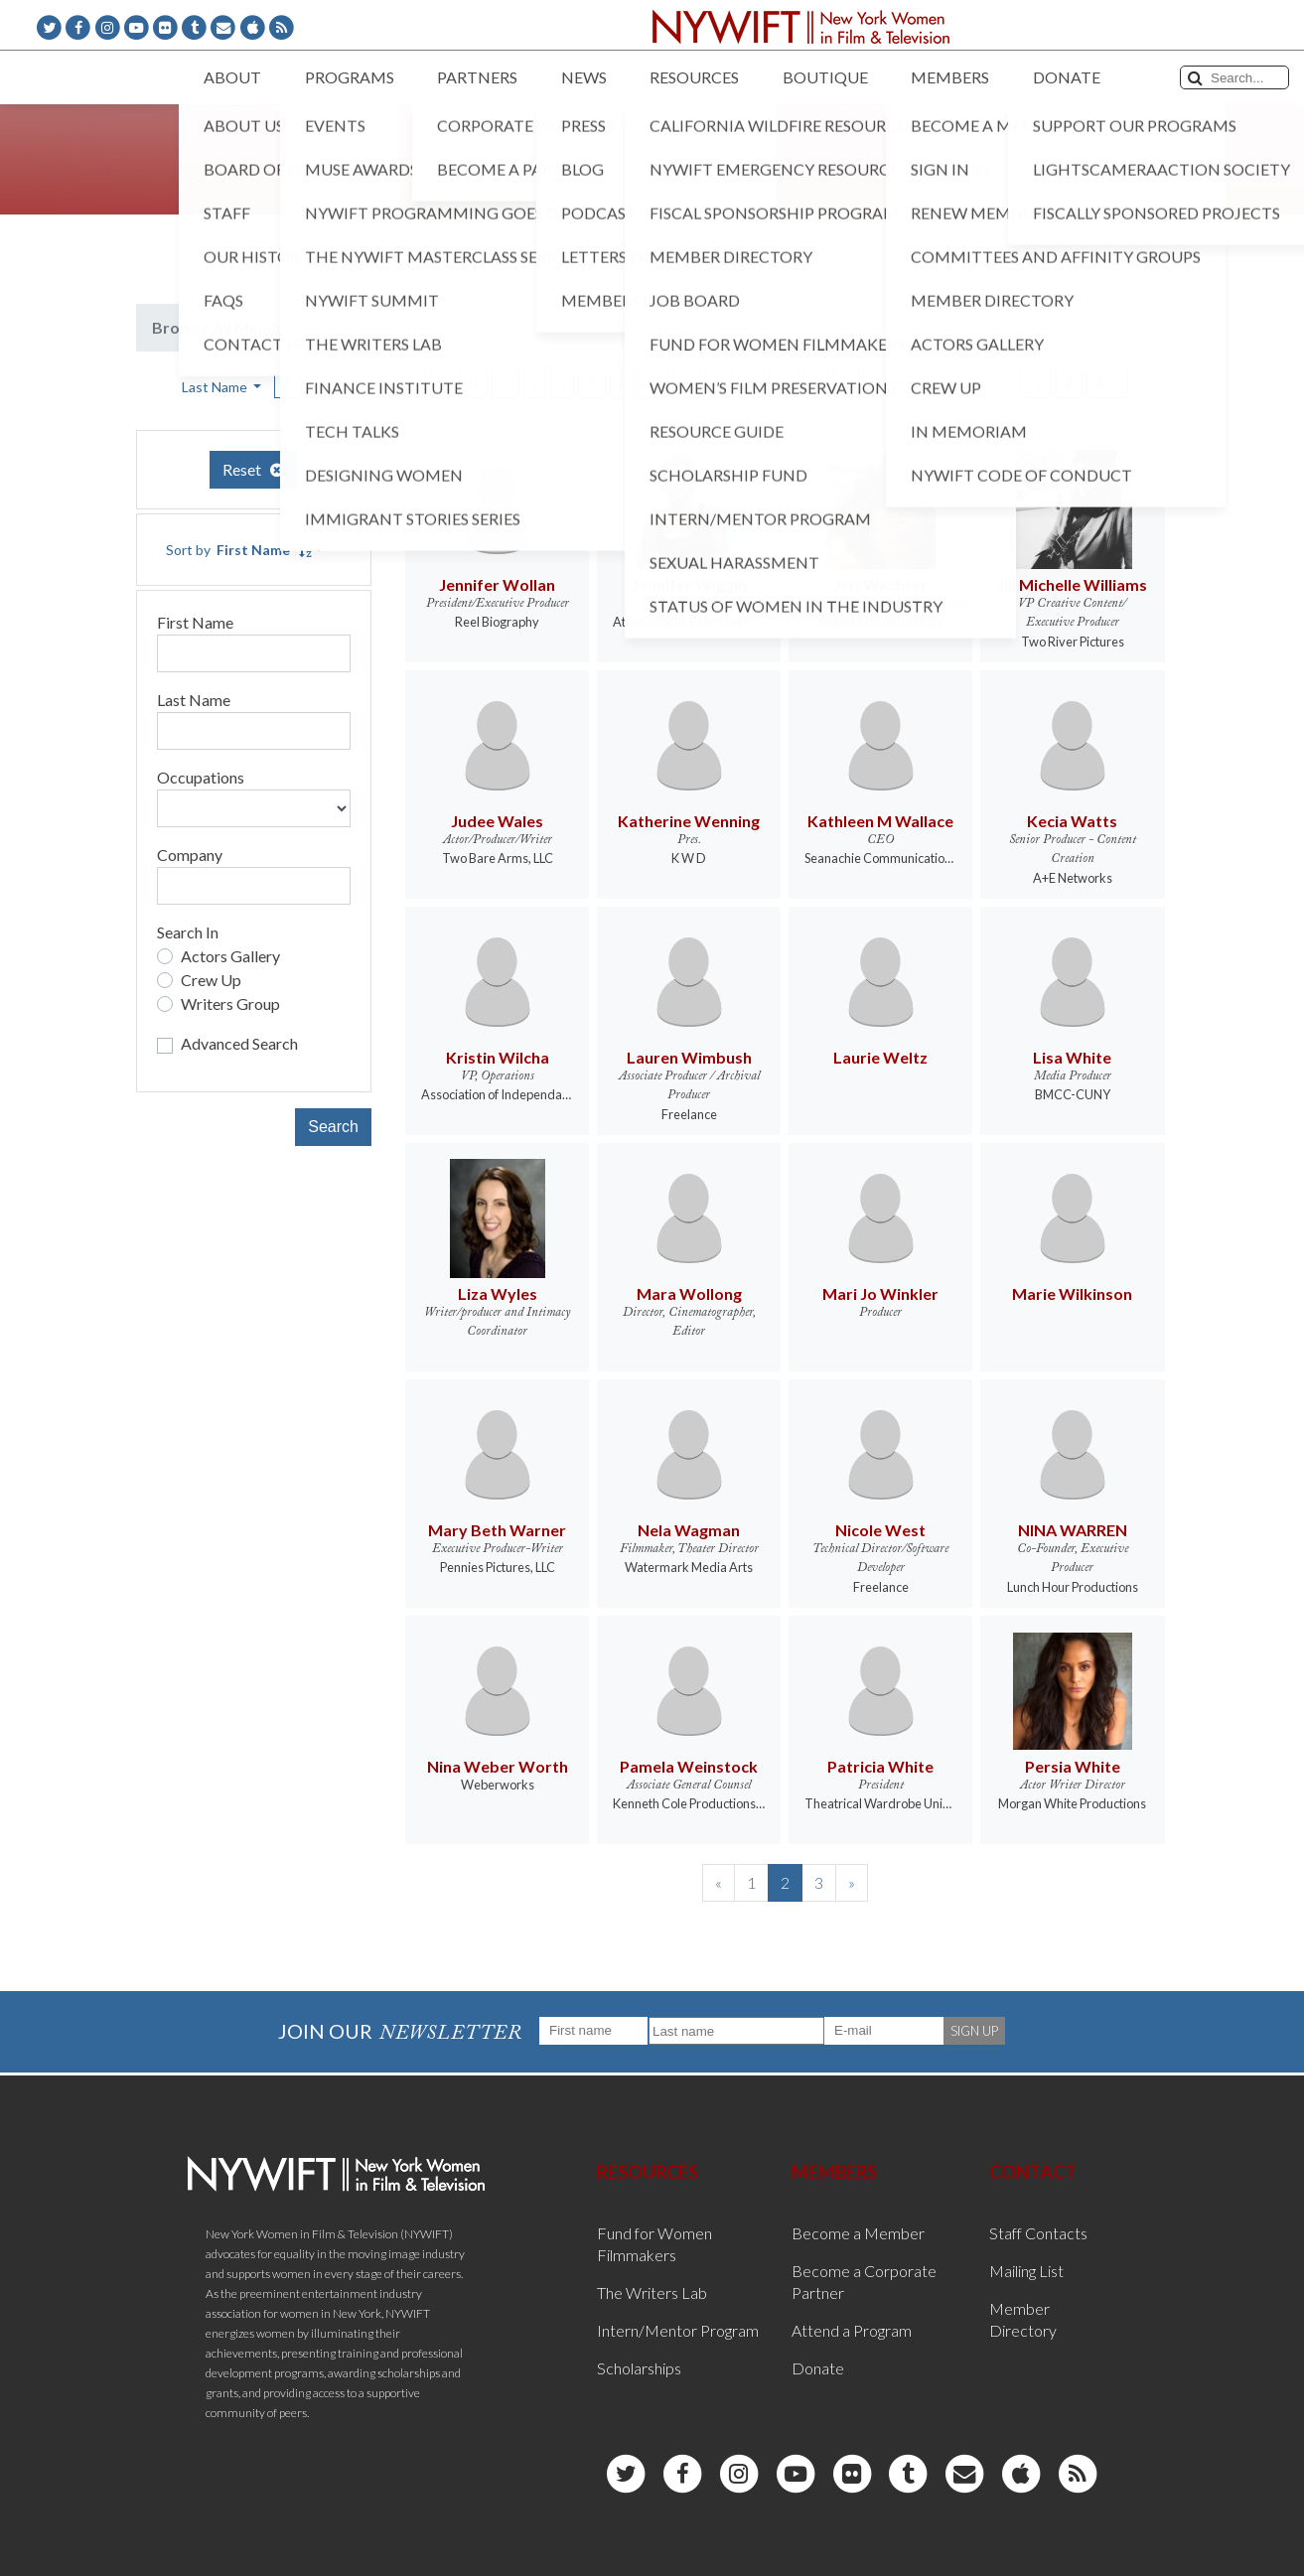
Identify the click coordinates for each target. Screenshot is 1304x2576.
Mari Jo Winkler (880, 1293)
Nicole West (880, 1529)
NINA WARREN (1072, 1529)
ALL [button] (1107, 382)
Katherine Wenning (689, 820)
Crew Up (211, 979)
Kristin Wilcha (497, 1057)
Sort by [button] (239, 549)
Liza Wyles (497, 1293)
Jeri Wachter (880, 584)
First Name (195, 622)
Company (189, 854)
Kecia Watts (1072, 820)
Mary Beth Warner (497, 1529)
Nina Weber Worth (497, 1766)
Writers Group (230, 1003)
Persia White (1072, 1766)
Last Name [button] (216, 386)
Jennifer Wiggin (689, 584)
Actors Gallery (230, 955)
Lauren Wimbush (689, 1057)
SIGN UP (974, 2031)
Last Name (193, 699)
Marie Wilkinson (1072, 1293)
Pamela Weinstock (689, 1766)
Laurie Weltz (880, 1057)
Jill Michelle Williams (1072, 584)
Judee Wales (497, 820)
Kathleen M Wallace (880, 820)
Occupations (200, 777)
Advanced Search (239, 1043)
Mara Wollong (689, 1293)
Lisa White (1072, 1057)
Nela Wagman (689, 1529)
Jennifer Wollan (497, 584)
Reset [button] (253, 469)
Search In (187, 932)
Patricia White (880, 1766)
